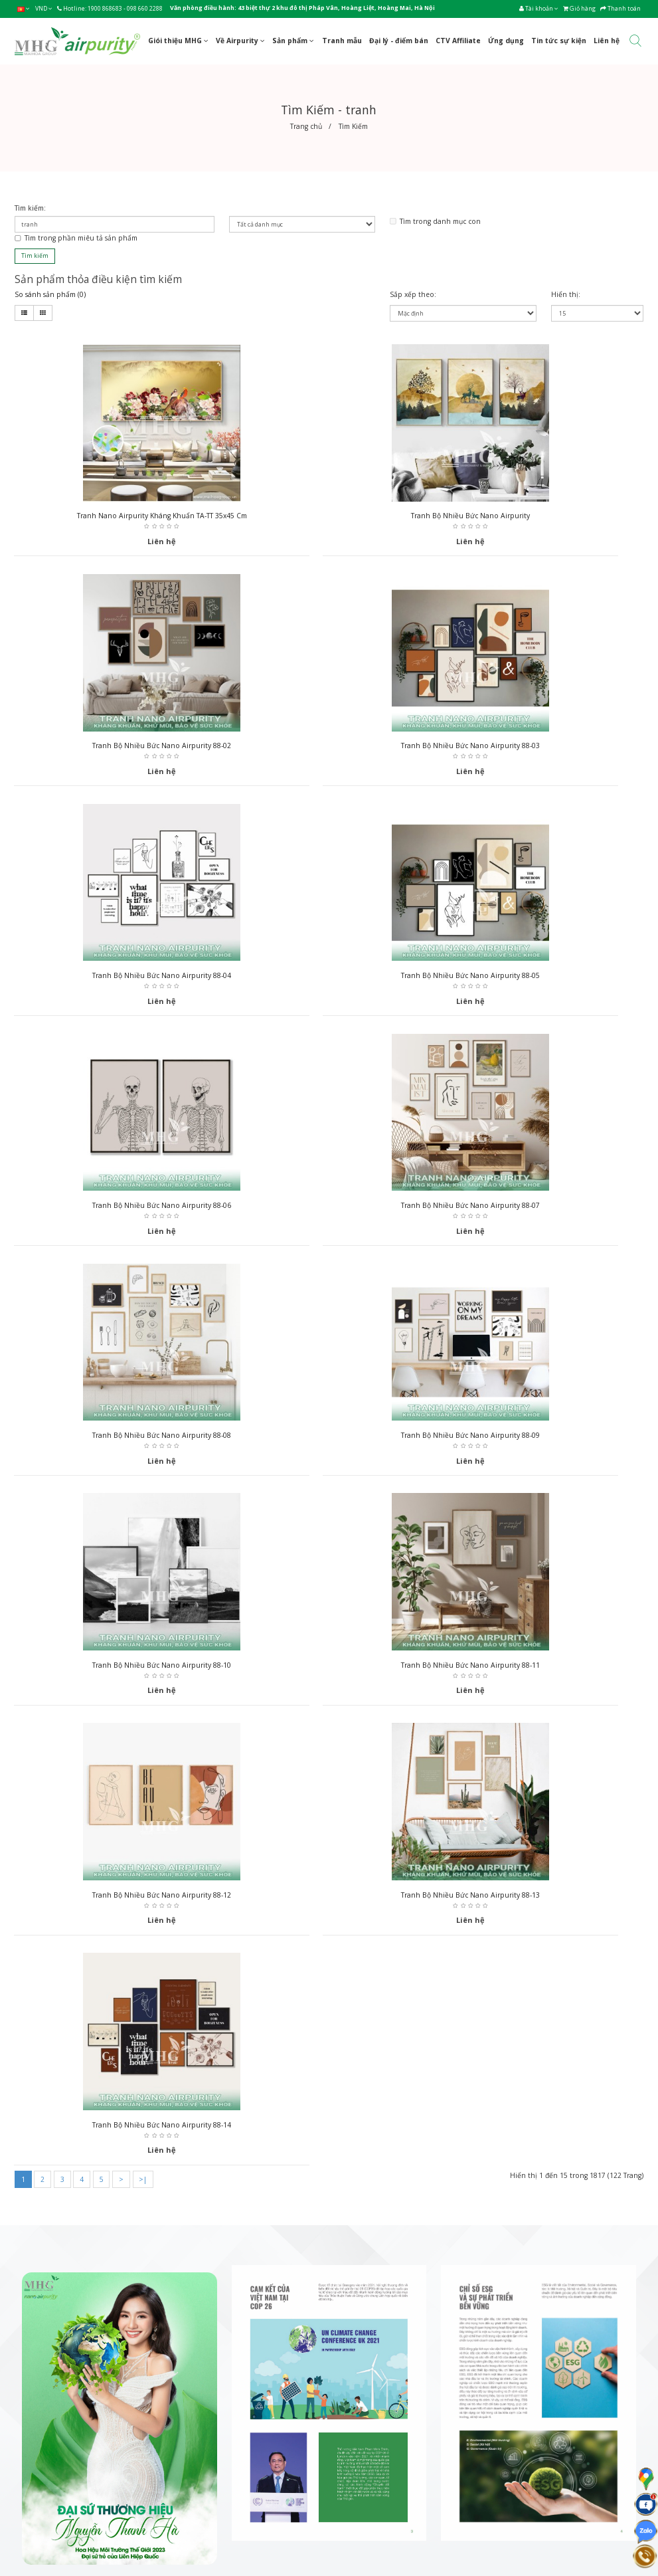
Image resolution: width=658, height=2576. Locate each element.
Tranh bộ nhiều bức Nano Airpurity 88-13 (328, 1442)
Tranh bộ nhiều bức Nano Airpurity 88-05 (542, 748)
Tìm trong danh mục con (435, 221)
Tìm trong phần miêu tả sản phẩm (76, 238)
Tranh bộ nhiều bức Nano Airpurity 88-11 (542, 1211)
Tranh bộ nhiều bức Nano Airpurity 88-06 (114, 980)
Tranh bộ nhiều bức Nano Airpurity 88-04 (328, 748)
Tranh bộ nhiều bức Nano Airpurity (328, 517)
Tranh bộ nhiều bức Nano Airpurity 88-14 (542, 1442)
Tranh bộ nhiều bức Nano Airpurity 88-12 (114, 1442)
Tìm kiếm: (30, 208)
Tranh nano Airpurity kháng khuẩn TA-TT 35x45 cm (114, 517)
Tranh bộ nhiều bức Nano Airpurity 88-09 (114, 1211)
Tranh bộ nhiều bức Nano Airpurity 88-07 (328, 980)
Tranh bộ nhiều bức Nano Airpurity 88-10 (328, 1211)
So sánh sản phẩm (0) (50, 294)
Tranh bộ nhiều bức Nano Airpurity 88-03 (114, 748)
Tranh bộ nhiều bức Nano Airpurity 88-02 (542, 517)
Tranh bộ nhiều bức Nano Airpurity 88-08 (542, 980)
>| (143, 1497)
